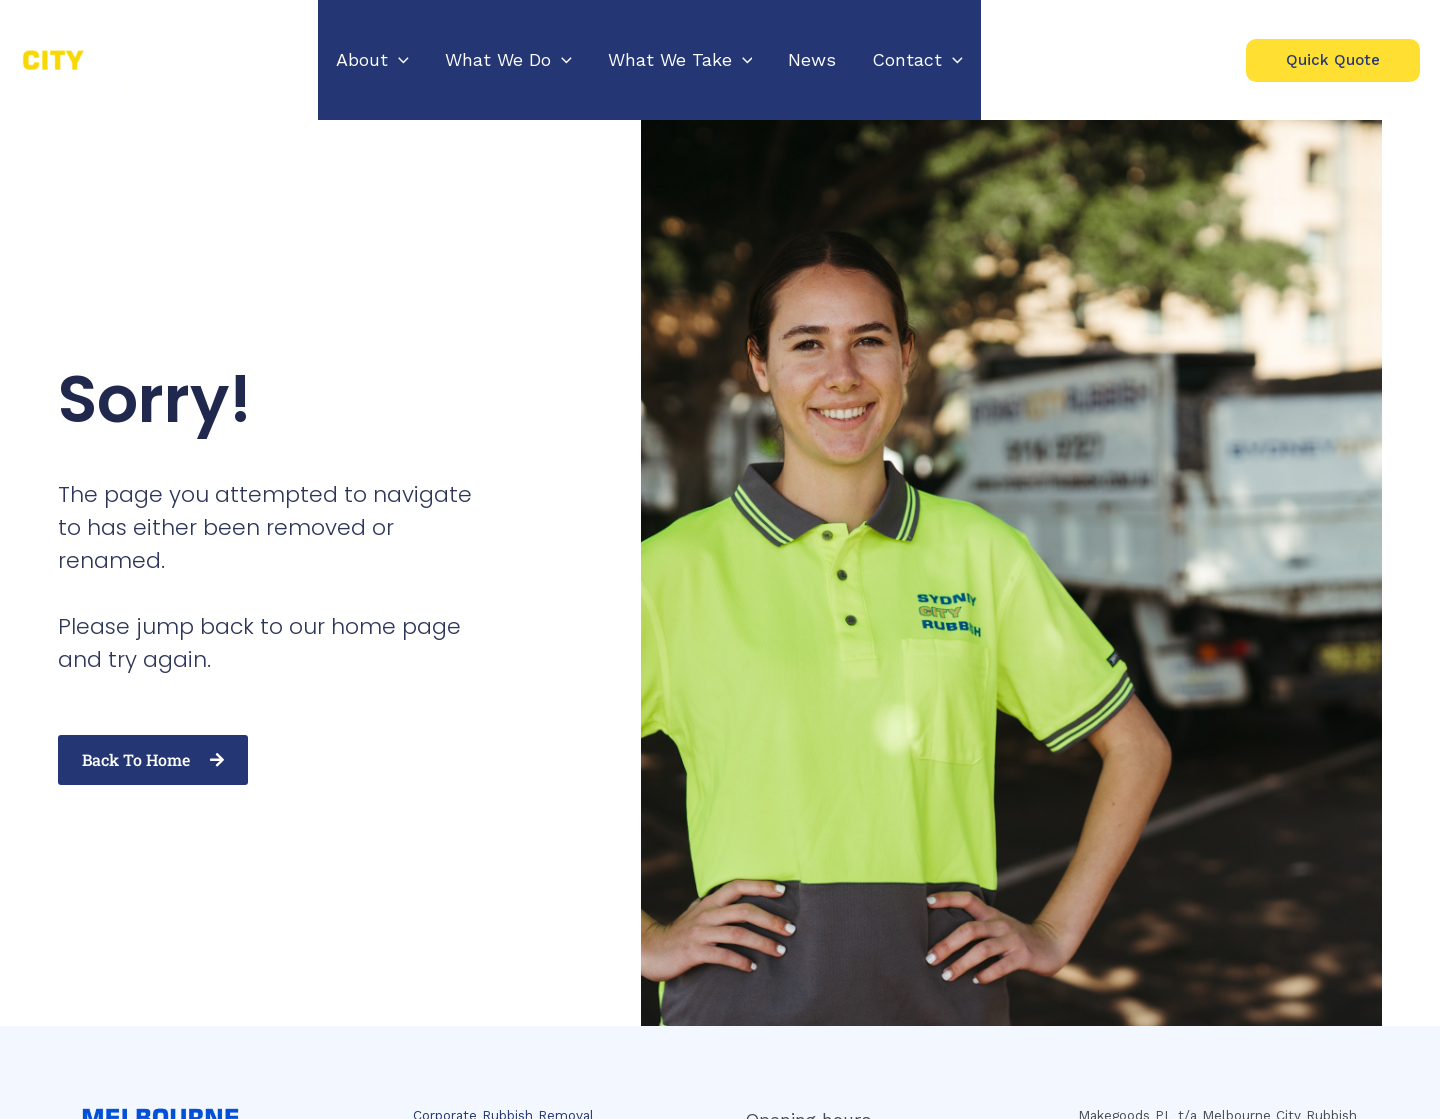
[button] (372, 60)
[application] (398, 60)
